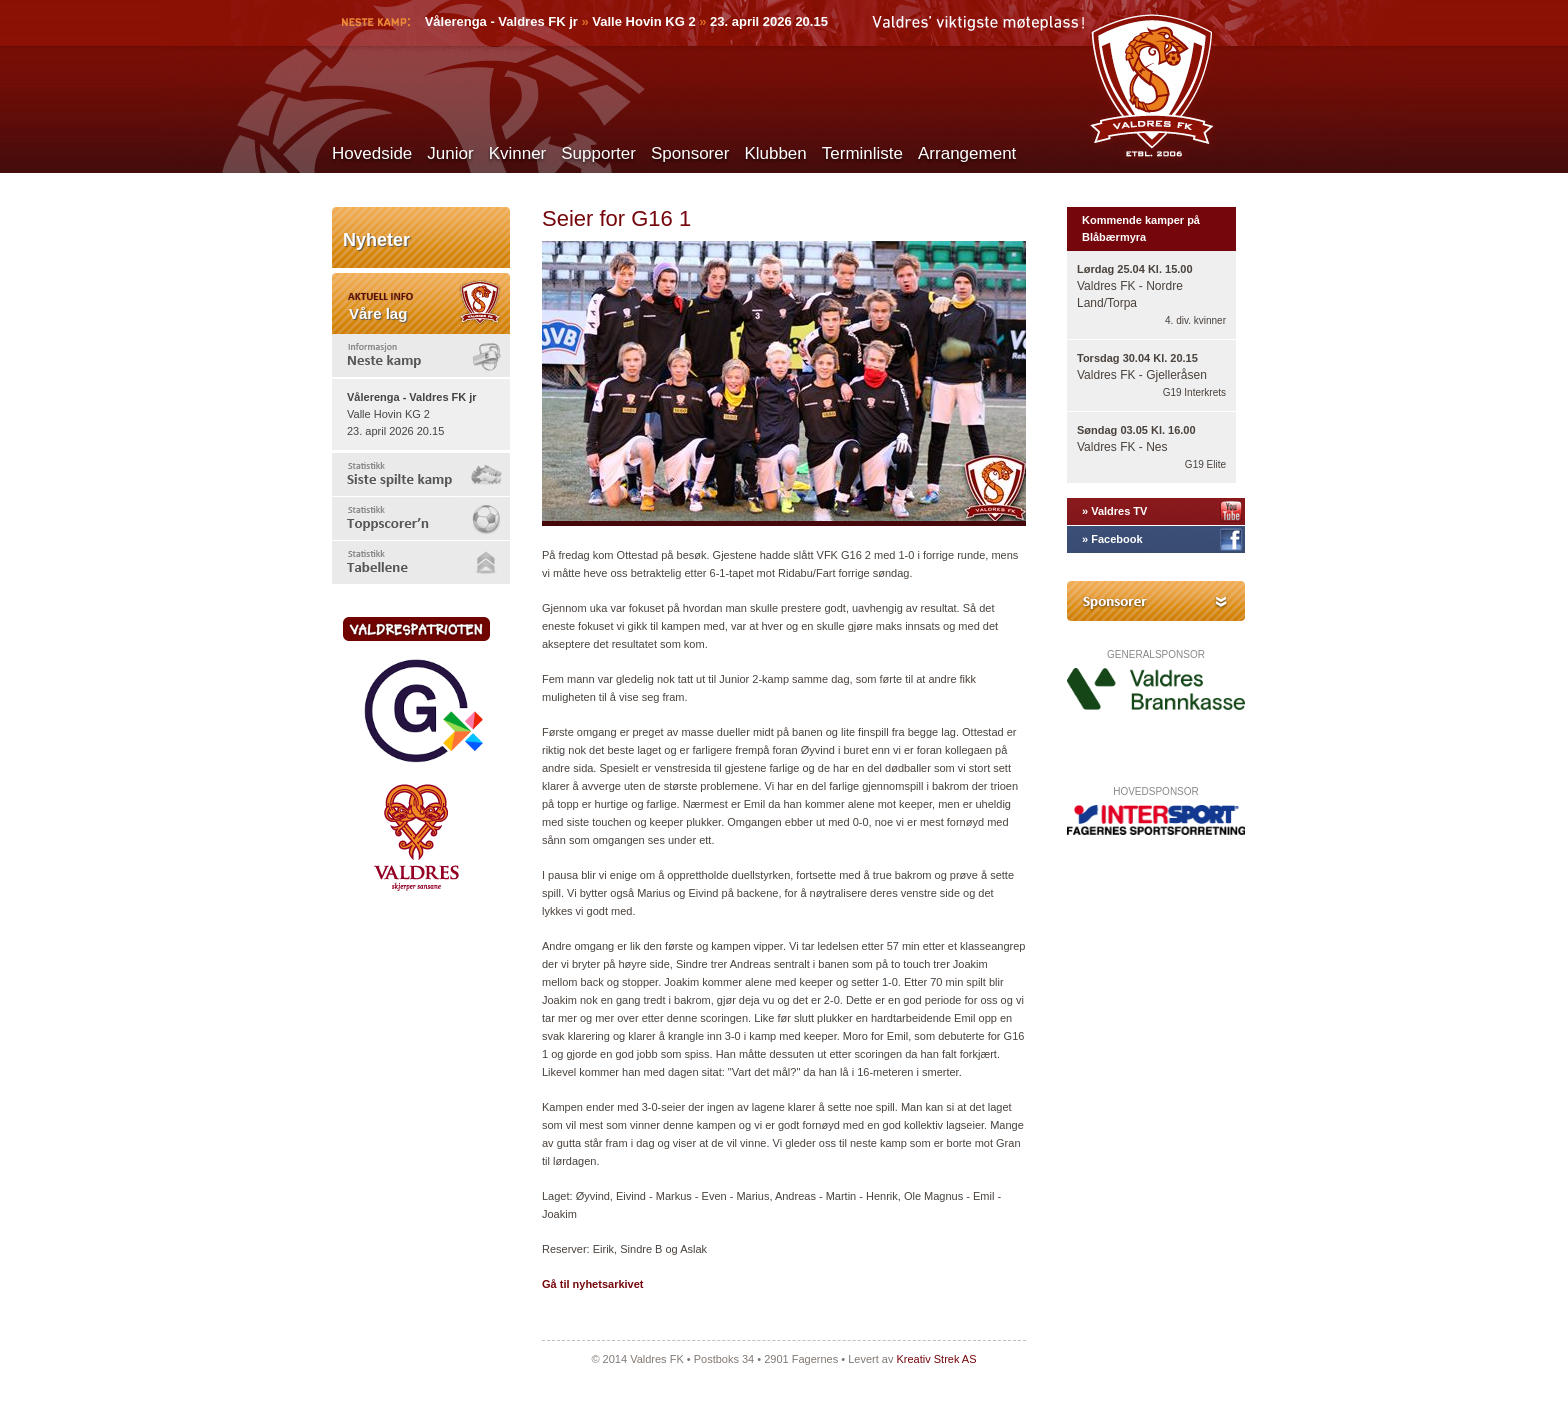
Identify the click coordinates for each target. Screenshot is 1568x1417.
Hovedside (372, 153)
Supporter (598, 153)
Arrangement (967, 153)
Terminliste (862, 153)
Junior (450, 153)
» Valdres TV (1114, 511)
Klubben (775, 153)
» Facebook (1112, 539)
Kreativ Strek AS (936, 1359)
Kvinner (518, 153)
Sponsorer (690, 153)
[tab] (421, 355)
